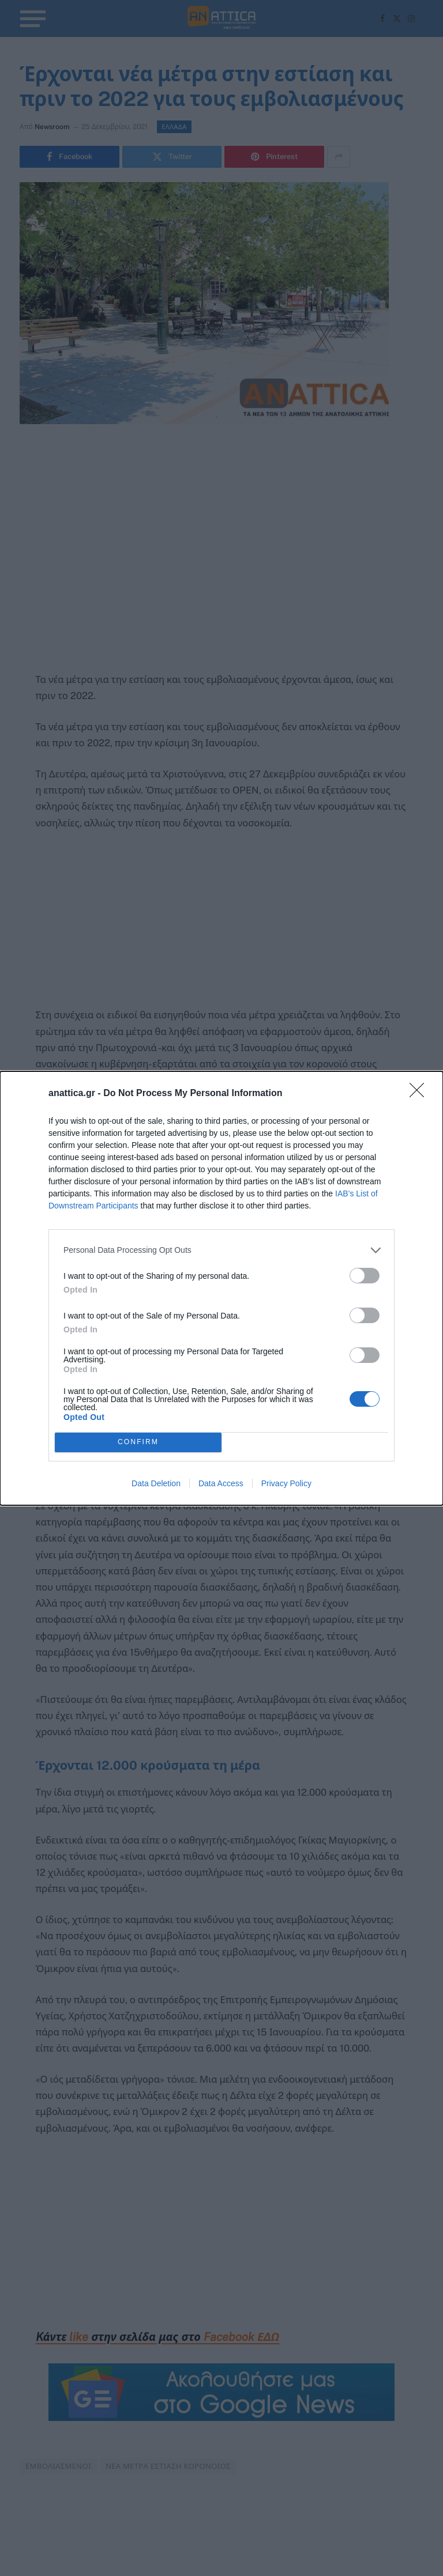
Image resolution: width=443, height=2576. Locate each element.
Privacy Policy (286, 1483)
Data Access (220, 1483)
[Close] (420, 1094)
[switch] (365, 1275)
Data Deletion (156, 1483)
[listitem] (221, 1250)
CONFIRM (138, 1441)
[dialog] (221, 1288)
